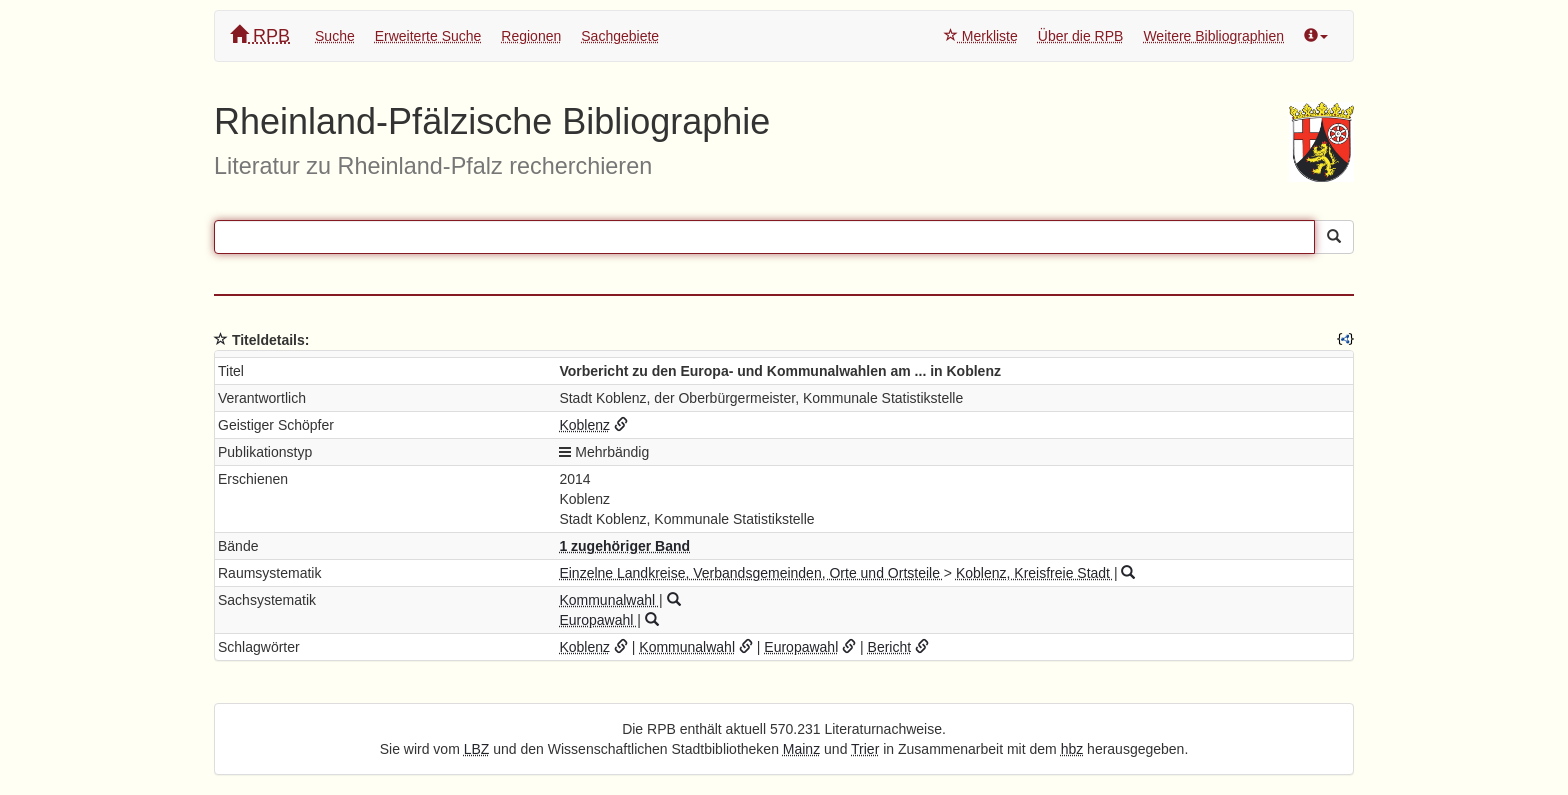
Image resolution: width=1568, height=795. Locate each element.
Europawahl (598, 620)
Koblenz (584, 425)
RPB (260, 35)
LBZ (477, 749)
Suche (335, 36)
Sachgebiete (620, 36)
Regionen (531, 36)
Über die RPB (1081, 36)
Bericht (890, 647)
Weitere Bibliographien (1213, 36)
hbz (1072, 749)
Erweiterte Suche (428, 36)
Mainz (801, 749)
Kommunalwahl (609, 600)
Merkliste (981, 36)
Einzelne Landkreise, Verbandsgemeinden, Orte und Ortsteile (751, 573)
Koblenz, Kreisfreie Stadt (1035, 573)
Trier (865, 749)
